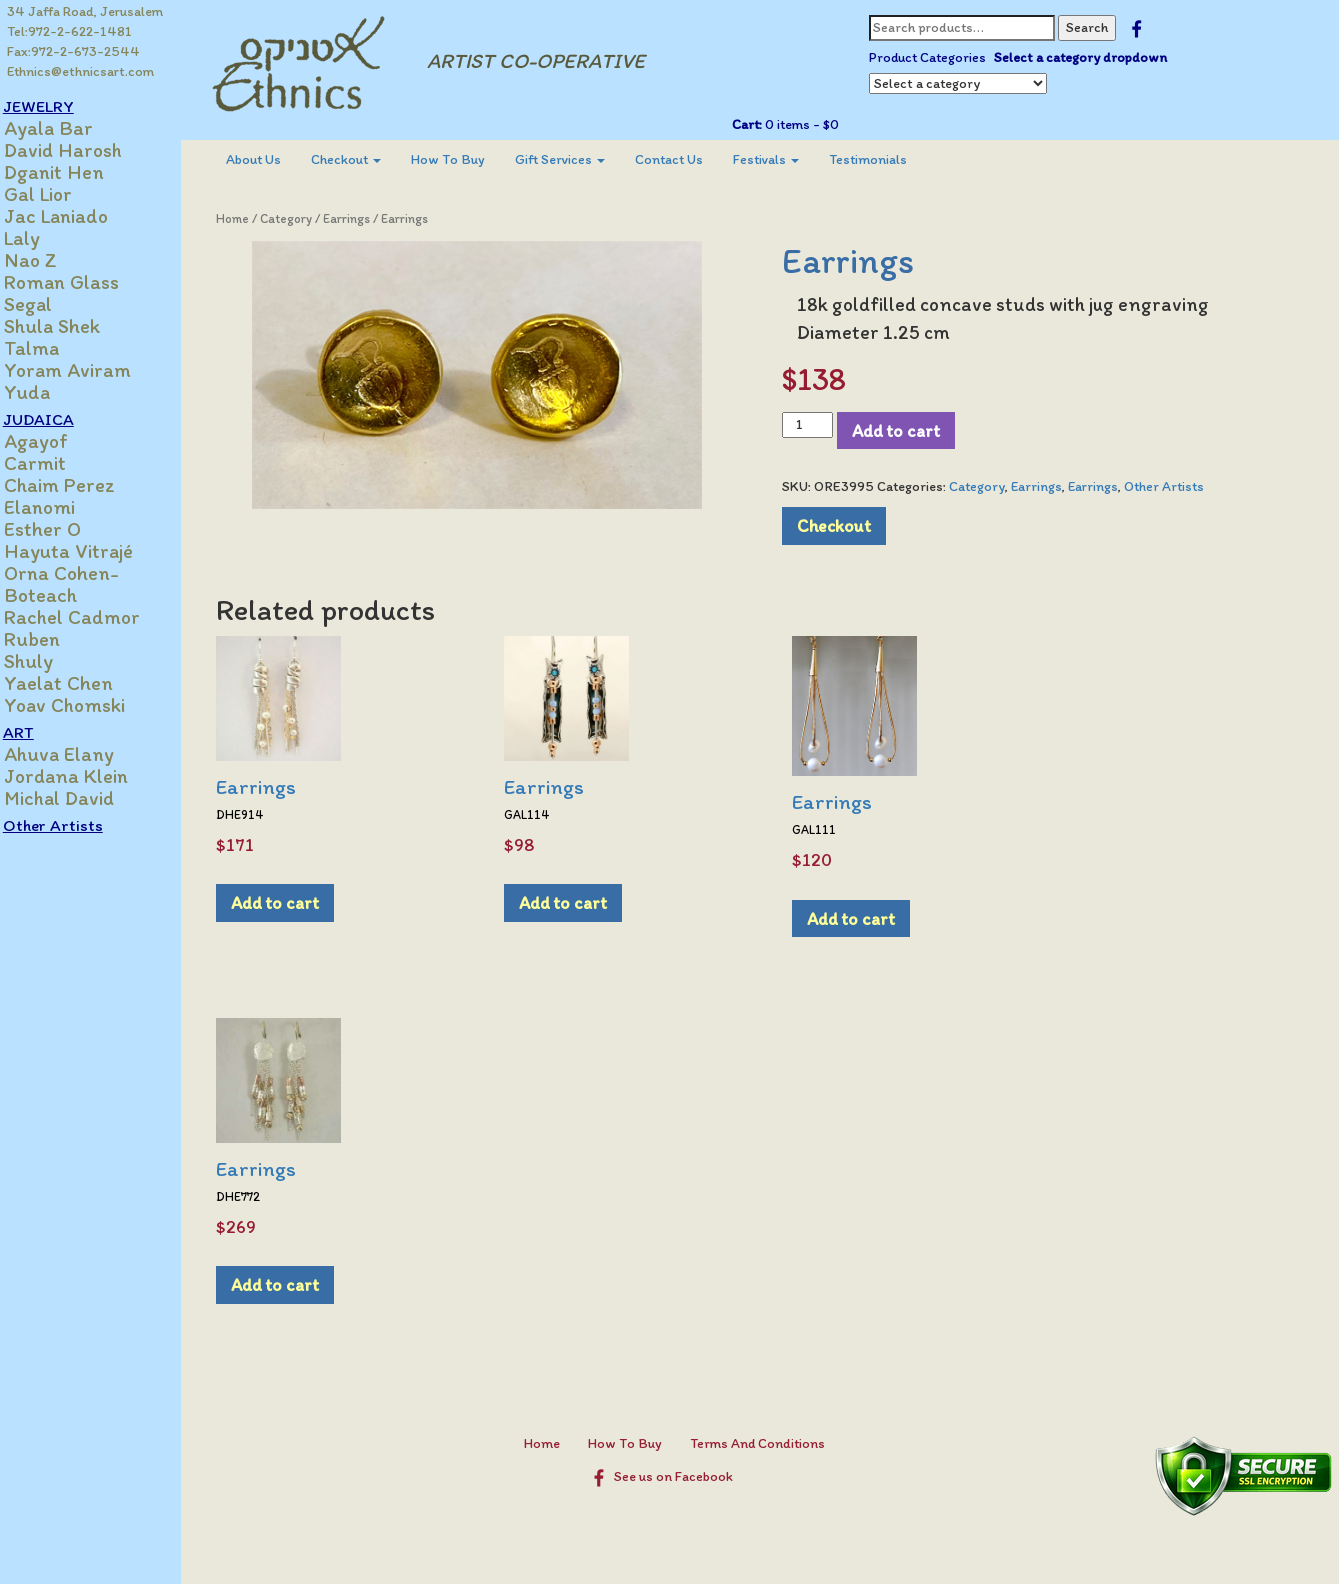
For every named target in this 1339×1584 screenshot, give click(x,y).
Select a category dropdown (1088, 57)
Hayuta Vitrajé (89, 551)
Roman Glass (82, 282)
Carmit (56, 463)
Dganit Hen (75, 172)
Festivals (785, 159)
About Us (272, 159)
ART (39, 732)
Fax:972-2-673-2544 (74, 51)
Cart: (755, 124)
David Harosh (84, 150)
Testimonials (887, 159)
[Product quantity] (816, 425)
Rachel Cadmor (93, 617)
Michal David (80, 798)
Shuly (49, 661)
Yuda (48, 392)
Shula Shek (73, 326)
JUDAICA (59, 419)
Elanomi (60, 507)
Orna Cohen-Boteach (82, 584)
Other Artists (74, 825)
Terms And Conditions (767, 1443)
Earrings (365, 218)
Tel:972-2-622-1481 (70, 31)
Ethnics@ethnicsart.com (81, 71)
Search (1095, 27)
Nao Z (51, 260)
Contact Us (688, 159)
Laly (43, 238)
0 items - (808, 124)
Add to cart (905, 430)
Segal (49, 304)
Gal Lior (59, 194)
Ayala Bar (69, 128)
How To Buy (467, 159)
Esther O (63, 529)
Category (305, 218)
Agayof (57, 441)
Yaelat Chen (79, 683)
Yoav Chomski (85, 705)
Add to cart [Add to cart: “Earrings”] (294, 902)
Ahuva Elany (80, 754)
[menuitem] (272, 160)
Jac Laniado (77, 216)
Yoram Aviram (88, 370)
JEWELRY (59, 106)
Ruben (53, 639)
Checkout (365, 159)
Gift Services (579, 159)
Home (251, 218)
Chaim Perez (80, 485)
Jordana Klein (87, 776)
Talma (52, 348)
